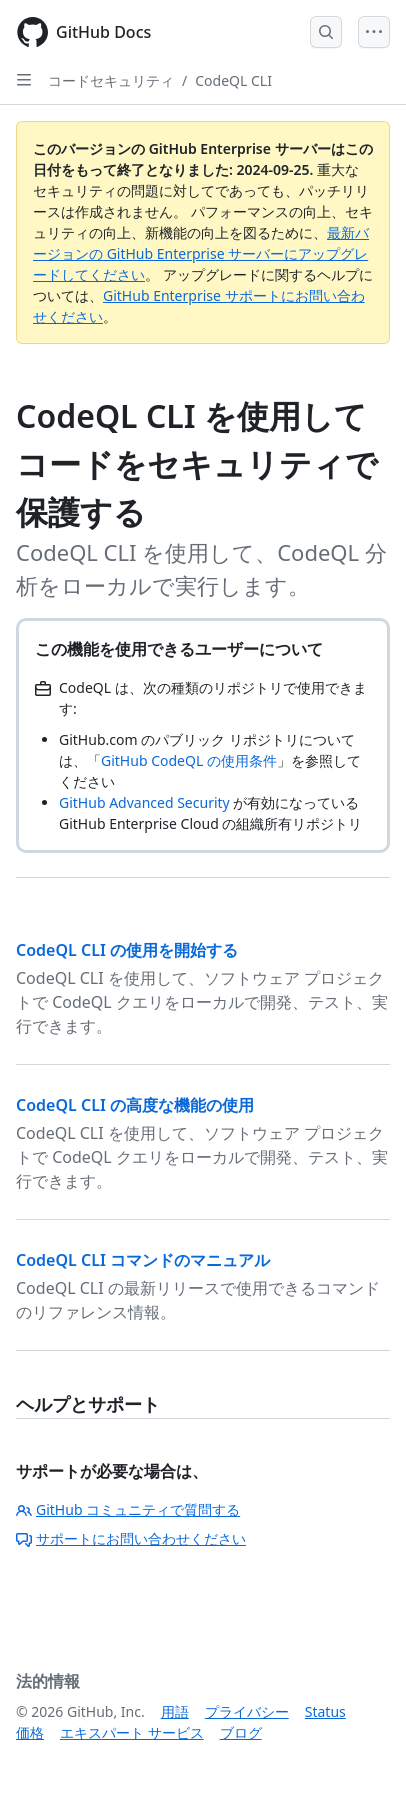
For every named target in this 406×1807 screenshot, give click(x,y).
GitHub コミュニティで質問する (128, 1509)
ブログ (241, 1732)
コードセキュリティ (111, 80)
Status (325, 1711)
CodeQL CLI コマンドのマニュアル (143, 1260)
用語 (175, 1711)
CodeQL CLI (233, 80)
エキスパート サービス (132, 1732)
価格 (30, 1732)
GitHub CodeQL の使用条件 (189, 760)
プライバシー (247, 1711)
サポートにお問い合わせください (131, 1538)
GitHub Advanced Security (144, 802)
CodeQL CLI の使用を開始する (127, 950)
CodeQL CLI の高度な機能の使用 (135, 1105)
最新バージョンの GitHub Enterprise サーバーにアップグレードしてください (201, 253)
